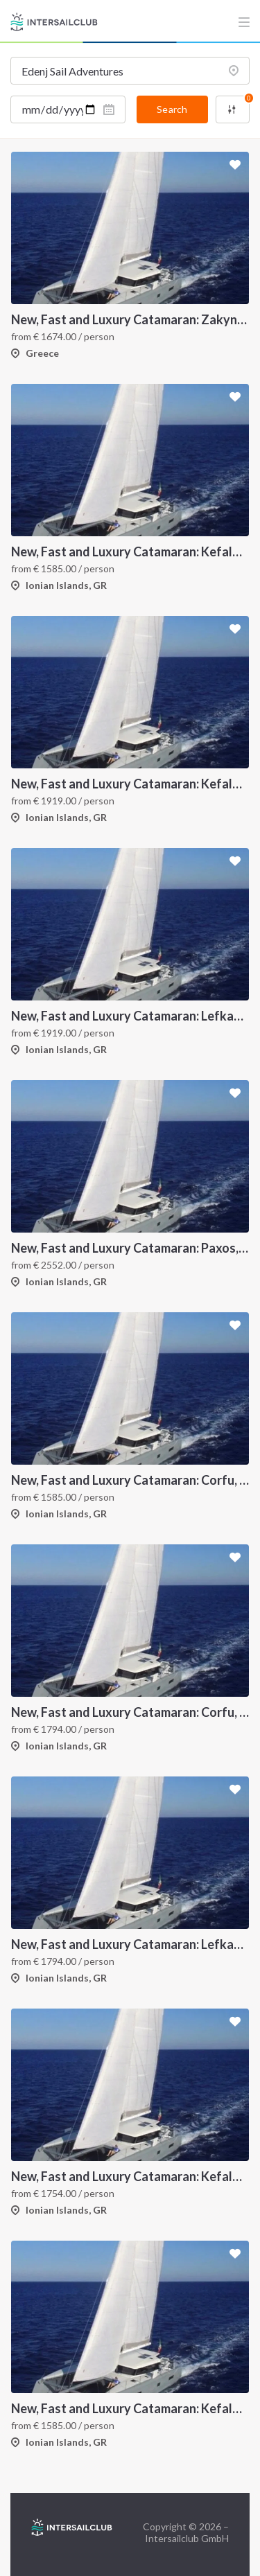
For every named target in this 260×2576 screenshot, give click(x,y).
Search (172, 109)
